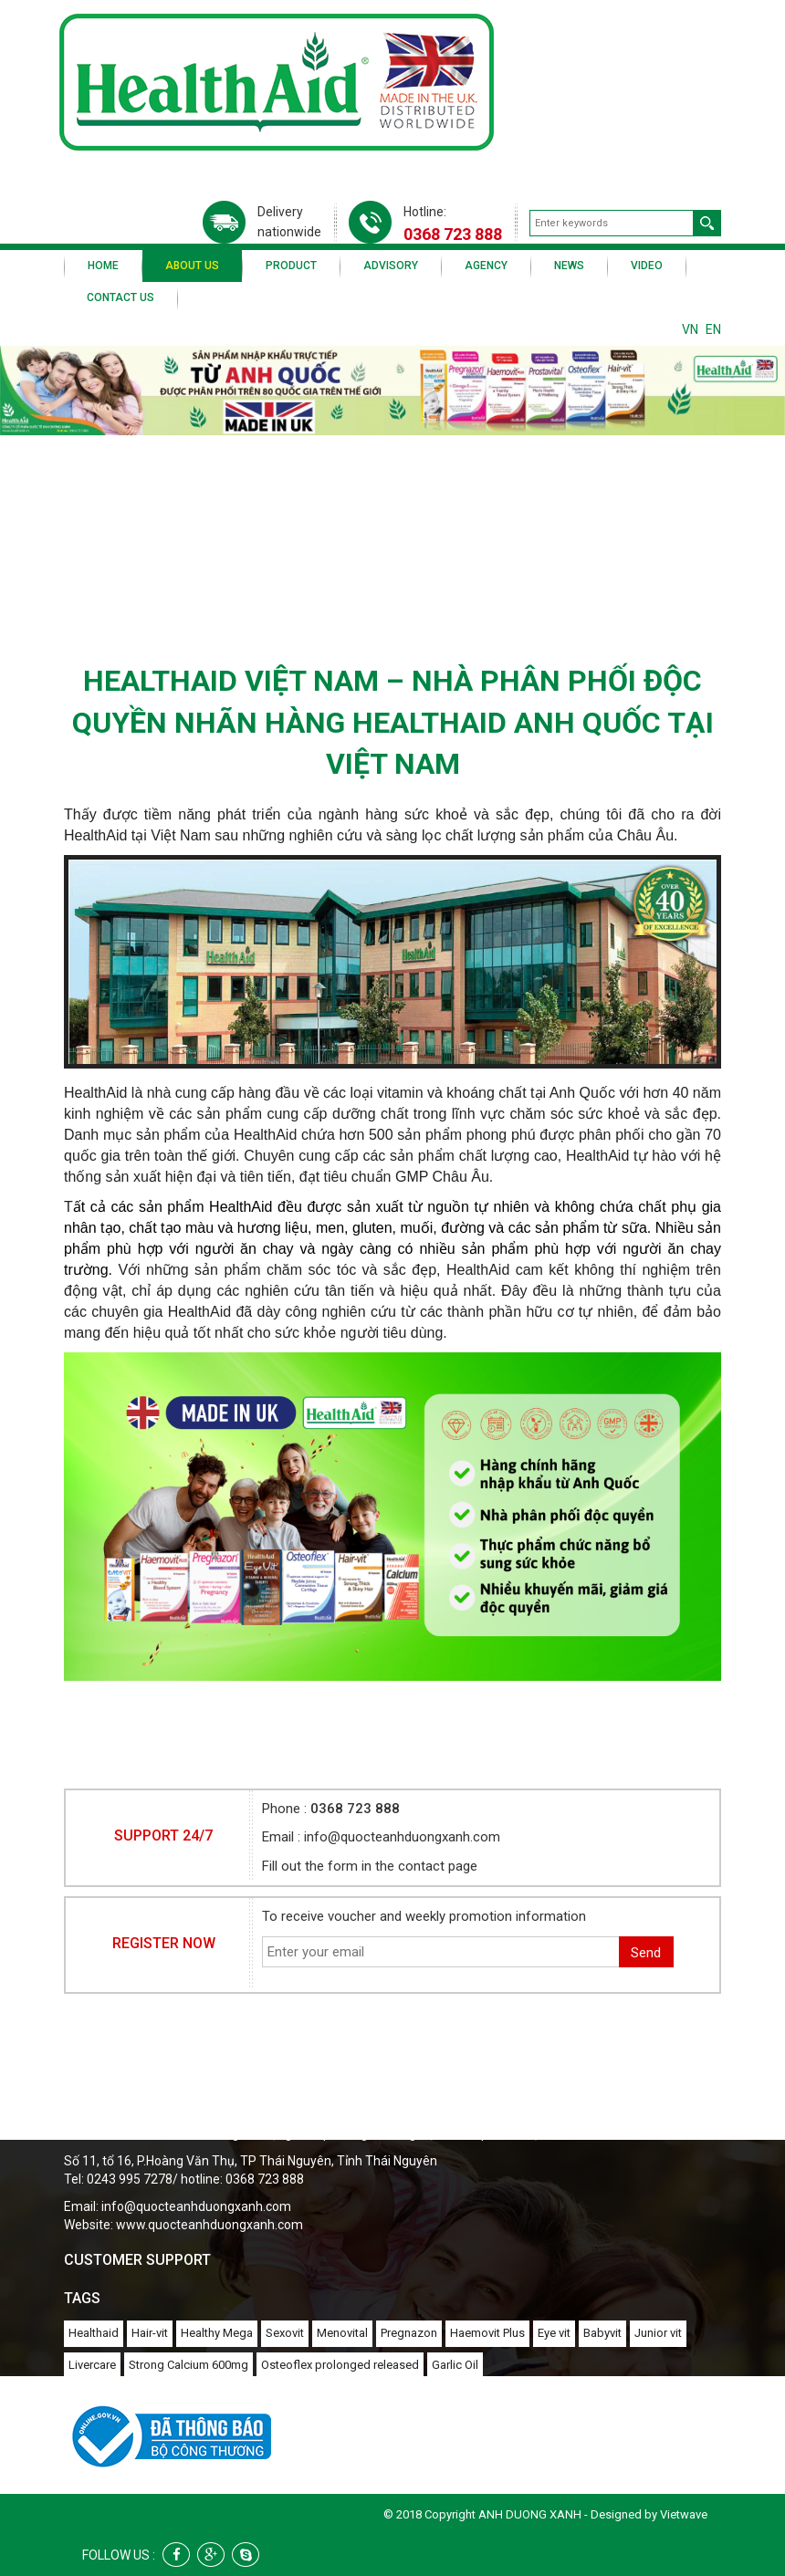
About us (192, 265)
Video (647, 265)
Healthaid (93, 2333)
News (569, 265)
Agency (486, 265)
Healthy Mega (217, 2333)
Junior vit (658, 2333)
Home (103, 265)
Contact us (120, 297)
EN (713, 329)
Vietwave (683, 2514)
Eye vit (554, 2333)
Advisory (390, 265)
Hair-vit (149, 2333)
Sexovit (285, 2333)
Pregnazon (409, 2333)
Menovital (342, 2333)
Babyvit (602, 2333)
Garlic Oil (455, 2365)
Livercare (92, 2365)
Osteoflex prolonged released (340, 2365)
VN (690, 329)
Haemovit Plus (487, 2333)
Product (291, 265)
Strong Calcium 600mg (188, 2365)
